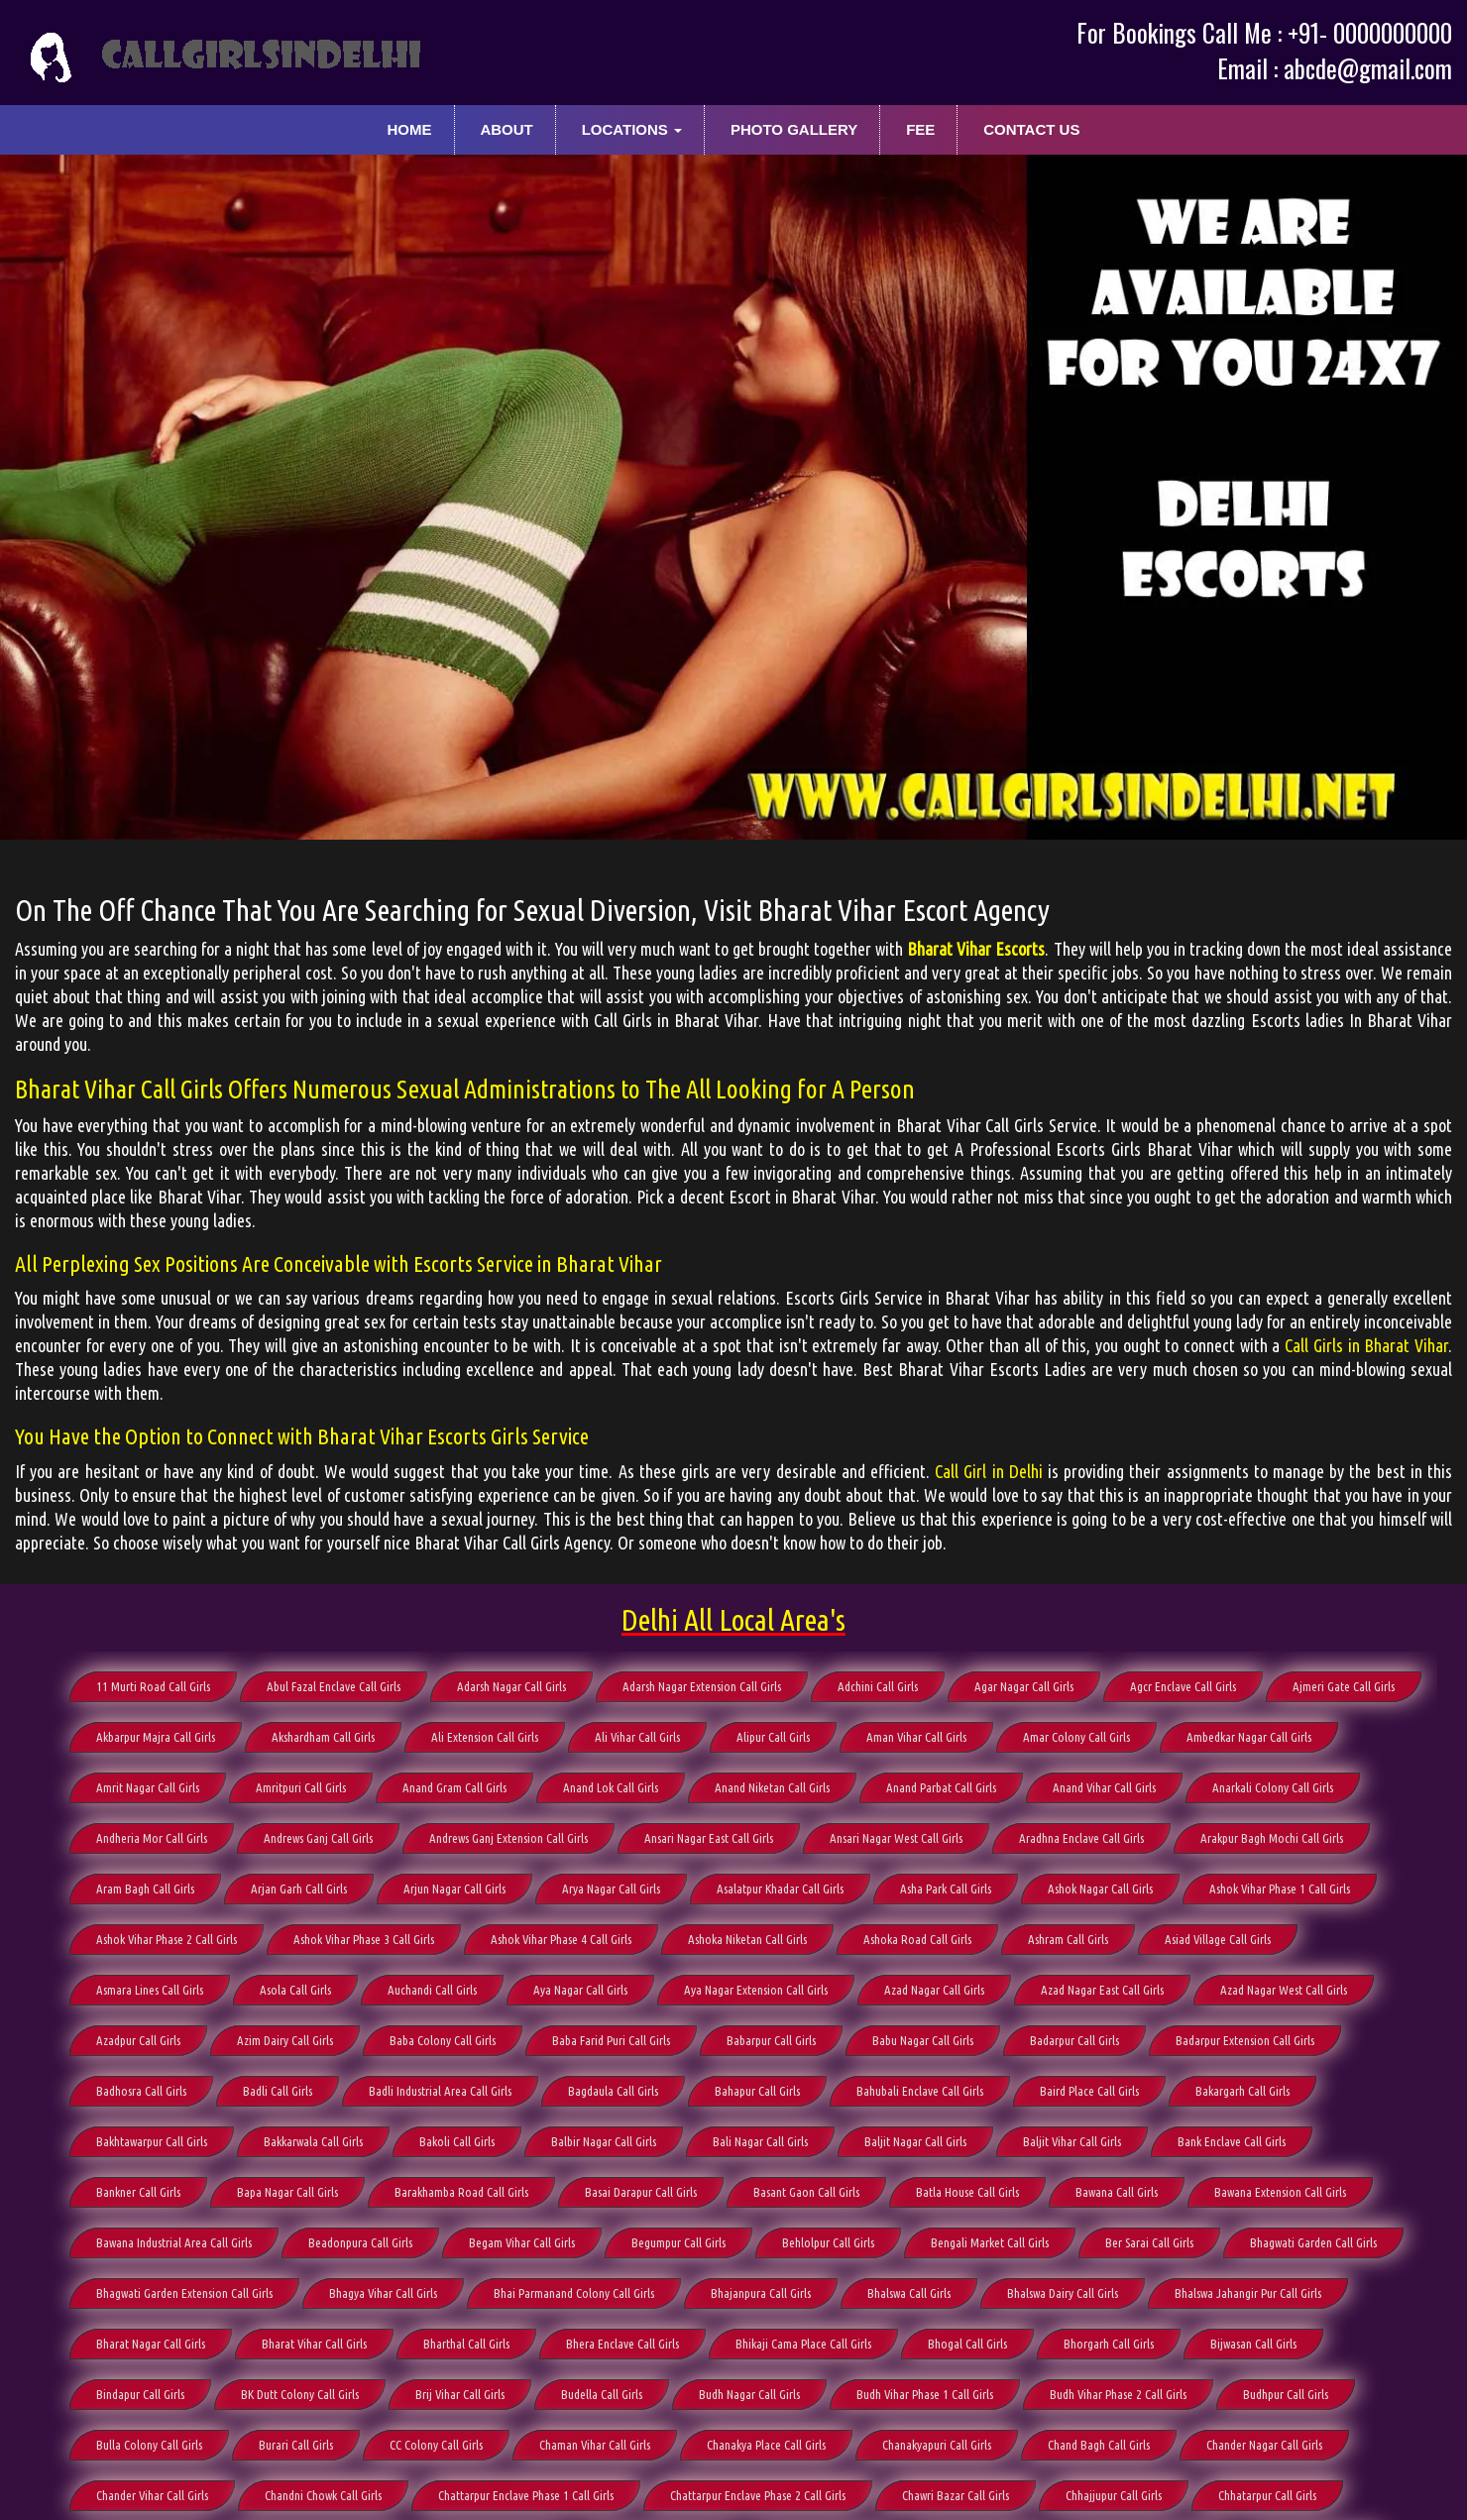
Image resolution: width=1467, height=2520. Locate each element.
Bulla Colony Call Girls (149, 2445)
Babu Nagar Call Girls (922, 2040)
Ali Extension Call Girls (484, 1737)
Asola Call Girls (295, 1990)
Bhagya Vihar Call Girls (383, 2293)
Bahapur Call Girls (757, 2091)
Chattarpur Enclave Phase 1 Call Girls (526, 2495)
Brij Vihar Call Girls (460, 2394)
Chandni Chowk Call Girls (323, 2495)
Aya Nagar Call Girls (580, 1990)
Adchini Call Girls (878, 1686)
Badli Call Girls (277, 2091)
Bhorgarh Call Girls (1109, 2343)
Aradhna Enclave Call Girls (1081, 1838)
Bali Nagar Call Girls (760, 2141)
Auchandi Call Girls (432, 1990)
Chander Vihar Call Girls (152, 2495)
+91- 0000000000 (1370, 32)
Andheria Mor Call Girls (151, 1838)
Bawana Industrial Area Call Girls (174, 2242)
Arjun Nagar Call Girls (454, 1888)
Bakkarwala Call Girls (313, 2141)
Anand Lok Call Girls (610, 1787)
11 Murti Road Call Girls (153, 1686)
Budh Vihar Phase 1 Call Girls (924, 2394)
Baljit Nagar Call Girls (915, 2141)
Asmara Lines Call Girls (149, 1990)
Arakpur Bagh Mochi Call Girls (1271, 1838)
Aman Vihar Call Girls (916, 1737)
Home (410, 129)
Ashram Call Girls (1068, 1939)
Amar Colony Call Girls (1076, 1737)
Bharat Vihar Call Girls (314, 2343)
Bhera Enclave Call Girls (622, 2343)
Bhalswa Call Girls (909, 2293)
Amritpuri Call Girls (301, 1787)
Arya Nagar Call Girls (611, 1888)
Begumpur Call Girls (678, 2242)
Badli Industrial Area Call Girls (440, 2091)
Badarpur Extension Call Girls (1245, 2040)
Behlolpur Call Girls (828, 2242)
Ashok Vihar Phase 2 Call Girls (166, 1939)
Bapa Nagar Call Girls (287, 2192)
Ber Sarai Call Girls (1149, 2242)
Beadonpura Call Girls (360, 2242)
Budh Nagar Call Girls (749, 2394)
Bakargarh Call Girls (1242, 2091)
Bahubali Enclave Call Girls (919, 2091)
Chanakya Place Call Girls (766, 2445)
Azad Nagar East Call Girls (1102, 1990)
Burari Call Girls (296, 2445)
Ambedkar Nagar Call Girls (1248, 1737)
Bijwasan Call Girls (1253, 2343)
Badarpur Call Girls (1074, 2040)
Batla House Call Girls (967, 2192)
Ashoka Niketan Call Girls (747, 1939)
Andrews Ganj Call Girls (318, 1838)
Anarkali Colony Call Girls (1272, 1787)
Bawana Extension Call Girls (1280, 2192)
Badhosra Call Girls (141, 2091)
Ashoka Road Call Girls (917, 1939)
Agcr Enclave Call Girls (1183, 1686)
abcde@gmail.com (1368, 68)
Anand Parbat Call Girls (941, 1787)
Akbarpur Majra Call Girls (155, 1737)
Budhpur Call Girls (1285, 2394)
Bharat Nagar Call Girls (150, 2343)
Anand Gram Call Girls (454, 1787)
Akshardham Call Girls (323, 1737)
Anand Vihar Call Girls (1104, 1787)
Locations (632, 129)
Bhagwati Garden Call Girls (1313, 2242)
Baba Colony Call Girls (443, 2040)
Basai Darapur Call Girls (641, 2192)
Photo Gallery (794, 129)
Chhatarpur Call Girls (1267, 2495)
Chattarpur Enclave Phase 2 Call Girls (758, 2495)
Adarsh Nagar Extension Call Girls (701, 1686)
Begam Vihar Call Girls (522, 2242)
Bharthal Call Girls (466, 2343)
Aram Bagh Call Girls (145, 1888)
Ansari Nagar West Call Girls (896, 1838)
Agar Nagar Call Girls (1023, 1686)
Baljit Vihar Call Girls (1072, 2141)
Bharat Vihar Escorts (976, 949)
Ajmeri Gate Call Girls (1344, 1686)
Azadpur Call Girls (138, 2040)
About (506, 129)
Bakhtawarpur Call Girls (151, 2141)
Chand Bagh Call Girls (1099, 2445)
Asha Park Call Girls (945, 1888)
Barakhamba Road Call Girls (461, 2192)
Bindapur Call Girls (140, 2394)
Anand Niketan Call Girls (772, 1787)
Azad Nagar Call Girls (934, 1990)
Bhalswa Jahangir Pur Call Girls (1248, 2293)
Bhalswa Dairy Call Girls (1062, 2293)
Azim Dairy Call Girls (285, 2040)
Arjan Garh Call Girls (299, 1888)
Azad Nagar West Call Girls (1283, 1990)
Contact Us (1031, 129)
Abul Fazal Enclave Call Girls (333, 1686)
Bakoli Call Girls (457, 2141)
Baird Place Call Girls (1089, 2091)
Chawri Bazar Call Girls (955, 2495)
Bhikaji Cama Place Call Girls (803, 2343)
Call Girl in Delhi (989, 1471)
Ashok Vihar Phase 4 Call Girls (561, 1939)
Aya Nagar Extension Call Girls (756, 1990)
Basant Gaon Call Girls (806, 2192)
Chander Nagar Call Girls (1264, 2445)
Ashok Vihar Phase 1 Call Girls (1279, 1888)
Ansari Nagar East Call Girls (708, 1838)
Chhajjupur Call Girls (1114, 2495)
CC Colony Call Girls (436, 2445)
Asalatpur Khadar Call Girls (780, 1888)
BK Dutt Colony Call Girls (300, 2394)
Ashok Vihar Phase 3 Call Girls (363, 1939)
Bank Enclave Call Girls (1232, 2141)
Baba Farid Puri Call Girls (611, 2040)
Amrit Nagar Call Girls (147, 1787)
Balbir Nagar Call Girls (603, 2141)
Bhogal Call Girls (967, 2343)
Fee (920, 129)
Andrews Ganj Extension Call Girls (508, 1838)
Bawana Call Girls (1116, 2192)
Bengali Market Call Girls (990, 2242)
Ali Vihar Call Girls (637, 1737)
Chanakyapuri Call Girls (936, 2445)
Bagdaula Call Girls (613, 2091)
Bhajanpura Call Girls (761, 2293)
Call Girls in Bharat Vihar (1366, 1345)
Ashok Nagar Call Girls (1100, 1888)
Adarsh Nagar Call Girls (511, 1686)
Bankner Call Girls (138, 2192)
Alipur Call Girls (773, 1737)
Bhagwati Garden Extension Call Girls (184, 2293)
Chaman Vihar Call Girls (594, 2445)
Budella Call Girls (601, 2394)
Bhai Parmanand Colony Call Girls (574, 2293)
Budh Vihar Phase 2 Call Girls (1118, 2394)
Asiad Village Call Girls (1218, 1939)
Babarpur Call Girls (771, 2040)
